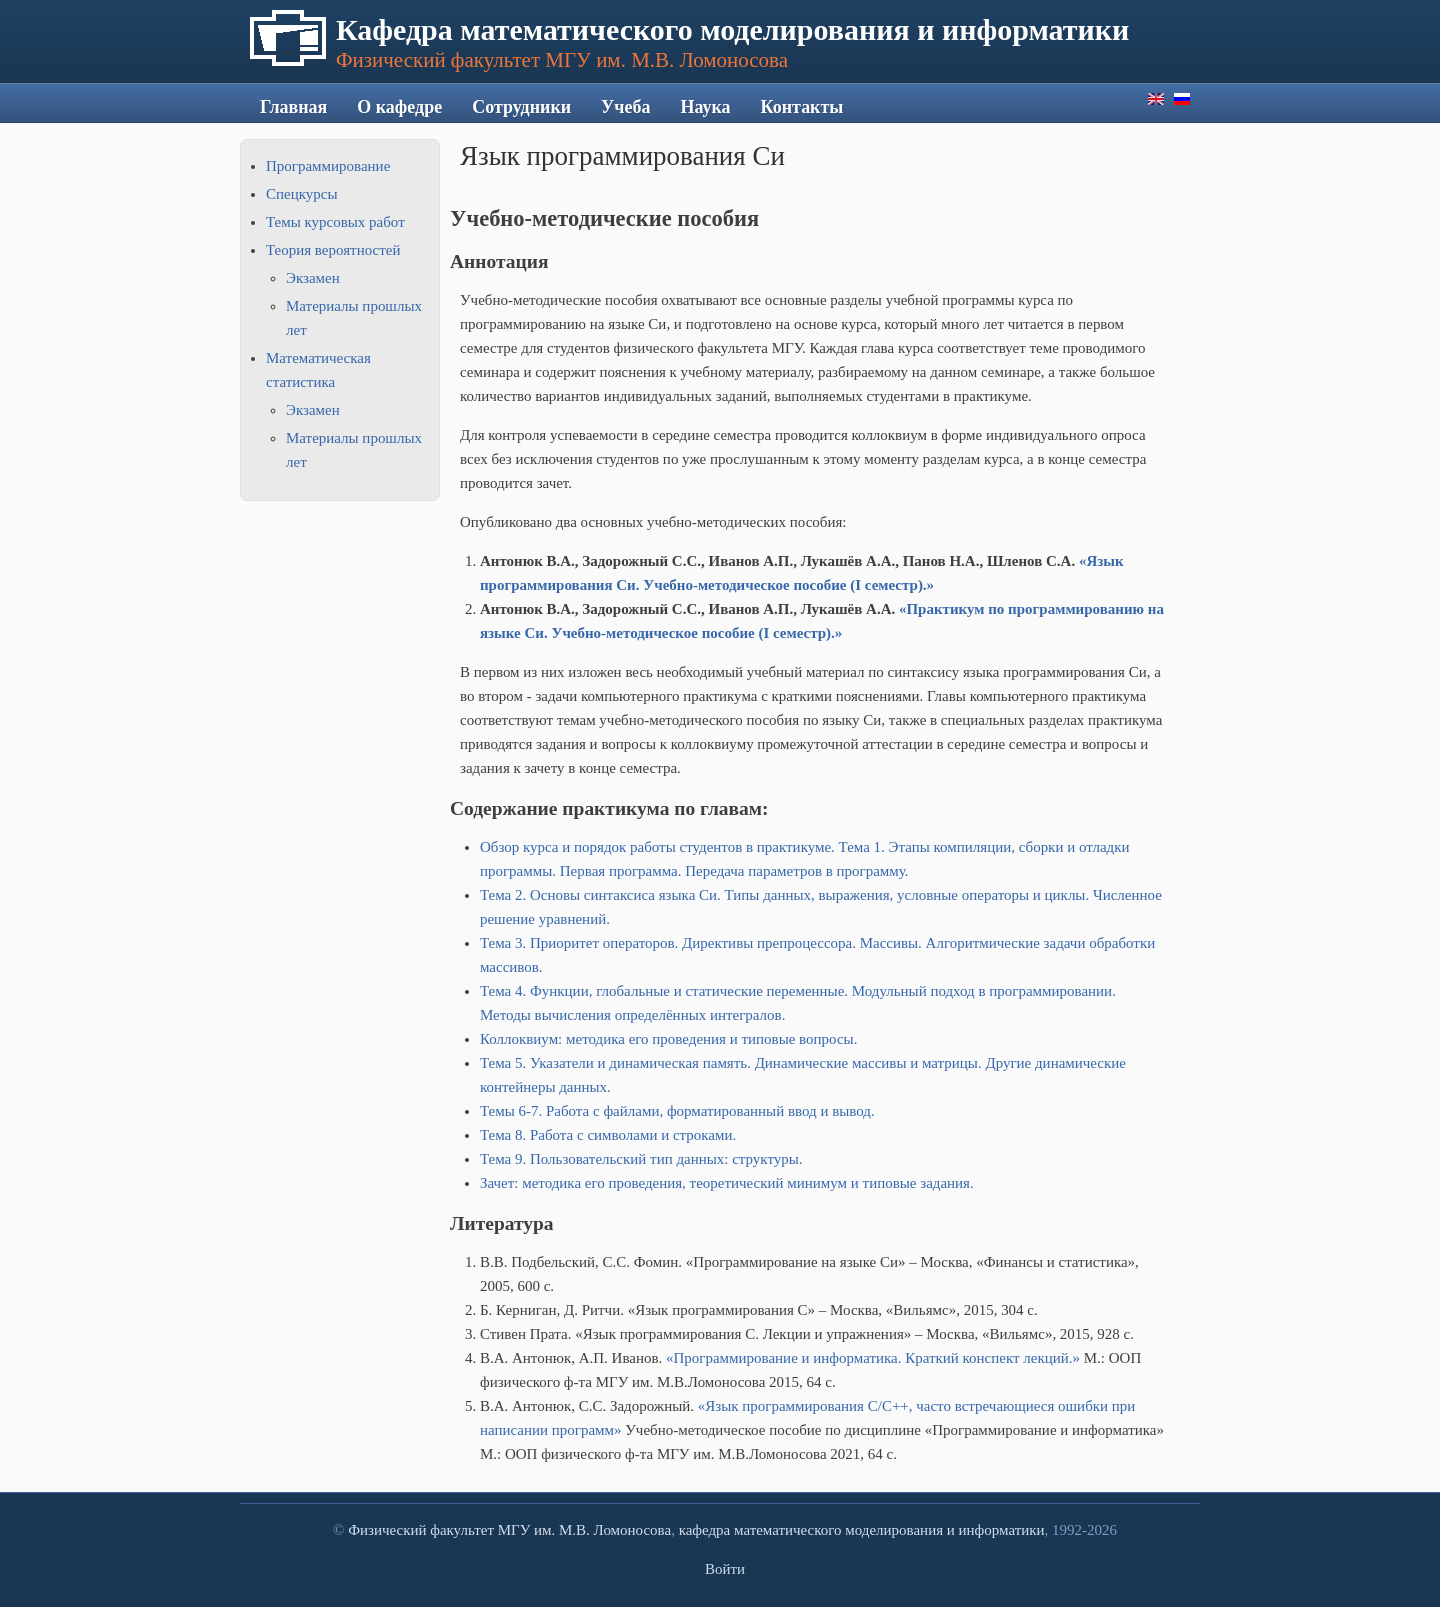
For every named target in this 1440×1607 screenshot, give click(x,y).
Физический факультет (421, 1530)
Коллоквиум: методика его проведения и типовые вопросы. (668, 1039)
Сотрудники (521, 107)
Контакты (802, 107)
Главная (293, 107)
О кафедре (399, 107)
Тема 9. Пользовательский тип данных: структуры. (641, 1159)
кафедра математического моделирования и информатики (862, 1530)
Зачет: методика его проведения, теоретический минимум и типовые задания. (727, 1183)
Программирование (328, 166)
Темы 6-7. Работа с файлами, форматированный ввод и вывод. (677, 1111)
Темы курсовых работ (335, 222)
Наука (705, 107)
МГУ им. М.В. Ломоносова (584, 1530)
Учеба (625, 107)
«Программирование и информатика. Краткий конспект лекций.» (873, 1358)
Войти (725, 1569)
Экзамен (313, 278)
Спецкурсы (301, 194)
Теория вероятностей (333, 250)
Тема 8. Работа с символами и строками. (608, 1135)
